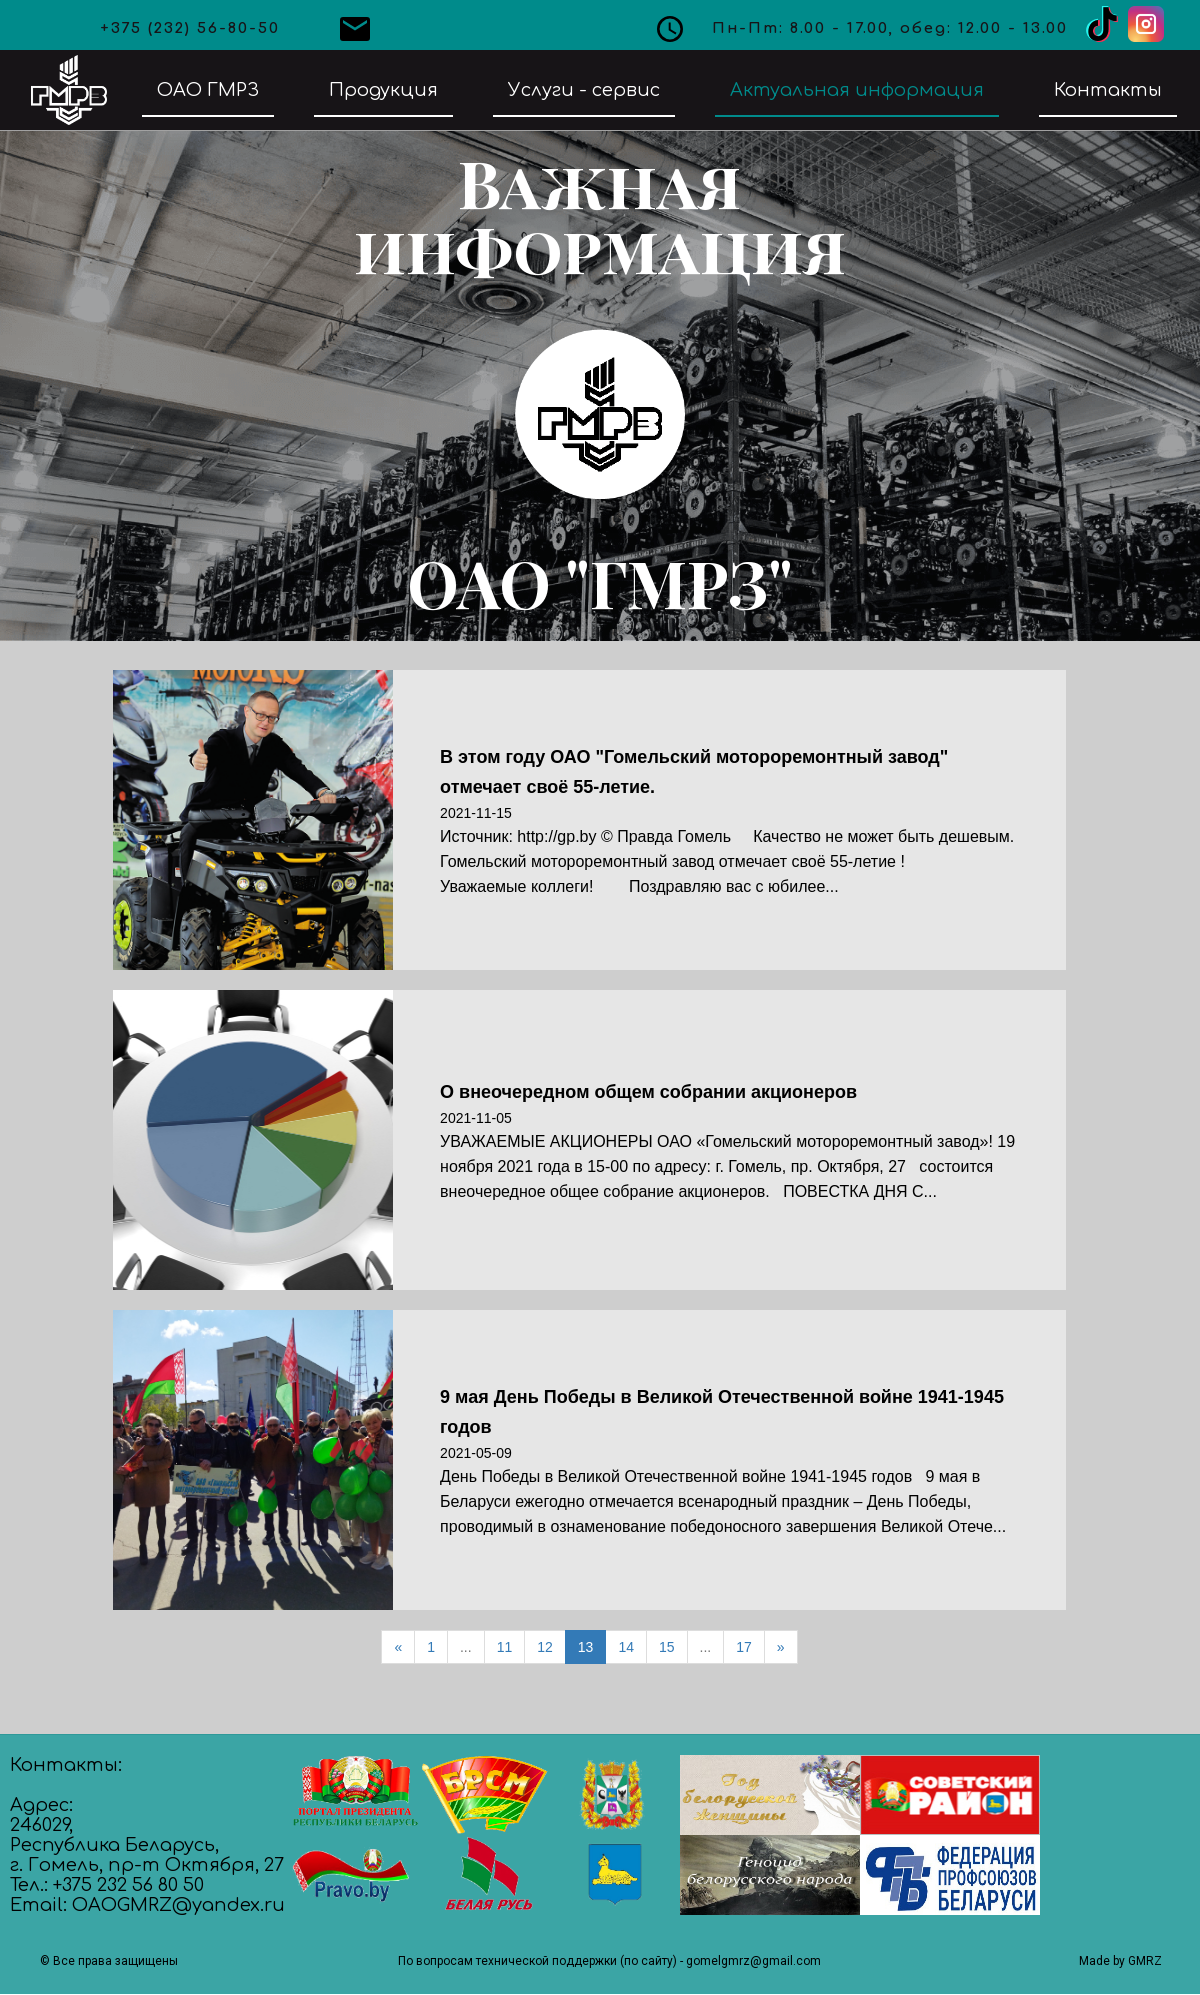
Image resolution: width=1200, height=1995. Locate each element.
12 (545, 1647)
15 (667, 1647)
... (466, 1647)
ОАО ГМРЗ (208, 90)
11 (505, 1647)
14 (626, 1647)
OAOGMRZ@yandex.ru (178, 1905)
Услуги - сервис (584, 90)
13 (586, 1647)
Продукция (383, 90)
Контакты (1108, 90)
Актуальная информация (857, 90)
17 (744, 1647)
